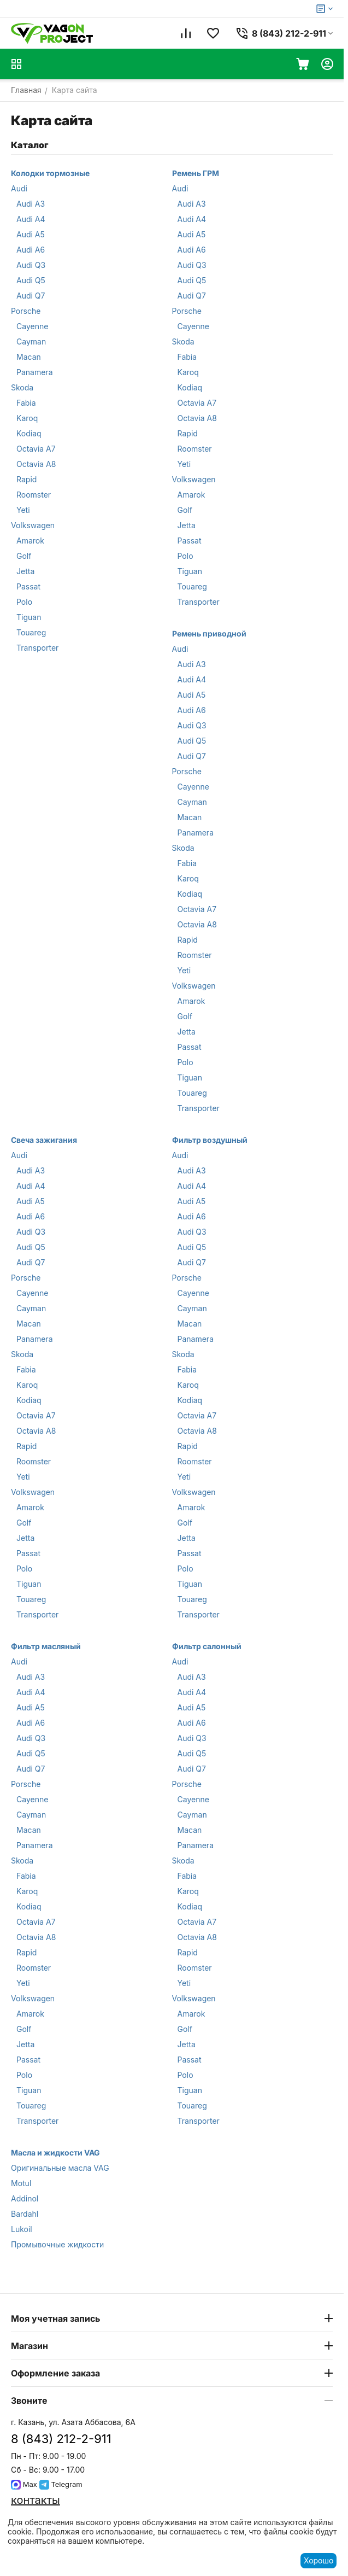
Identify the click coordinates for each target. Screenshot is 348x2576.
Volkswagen (33, 525)
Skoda (22, 387)
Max (24, 2484)
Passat (28, 586)
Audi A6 (30, 249)
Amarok (30, 540)
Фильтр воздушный (209, 1139)
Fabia (26, 402)
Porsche (25, 311)
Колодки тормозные (50, 173)
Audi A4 (30, 219)
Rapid (26, 479)
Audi (19, 188)
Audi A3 (30, 203)
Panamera (34, 372)
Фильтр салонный (206, 1646)
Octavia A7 (36, 448)
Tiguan (28, 617)
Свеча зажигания (44, 1139)
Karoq (27, 418)
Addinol (24, 2198)
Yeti (23, 510)
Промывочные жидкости (57, 2244)
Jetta (25, 571)
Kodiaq (29, 433)
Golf (23, 555)
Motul (21, 2183)
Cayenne (32, 326)
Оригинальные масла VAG (60, 2167)
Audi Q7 (30, 295)
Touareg (31, 632)
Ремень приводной (209, 633)
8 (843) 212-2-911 (61, 2439)
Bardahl (24, 2213)
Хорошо (318, 2560)
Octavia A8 (36, 464)
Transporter (37, 647)
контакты (35, 2500)
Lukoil (21, 2229)
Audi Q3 (30, 265)
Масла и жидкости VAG (55, 2152)
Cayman (31, 341)
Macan (28, 356)
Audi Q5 (30, 280)
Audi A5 (30, 234)
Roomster (33, 494)
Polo (24, 601)
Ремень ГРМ (195, 173)
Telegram (60, 2484)
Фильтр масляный (46, 1646)
